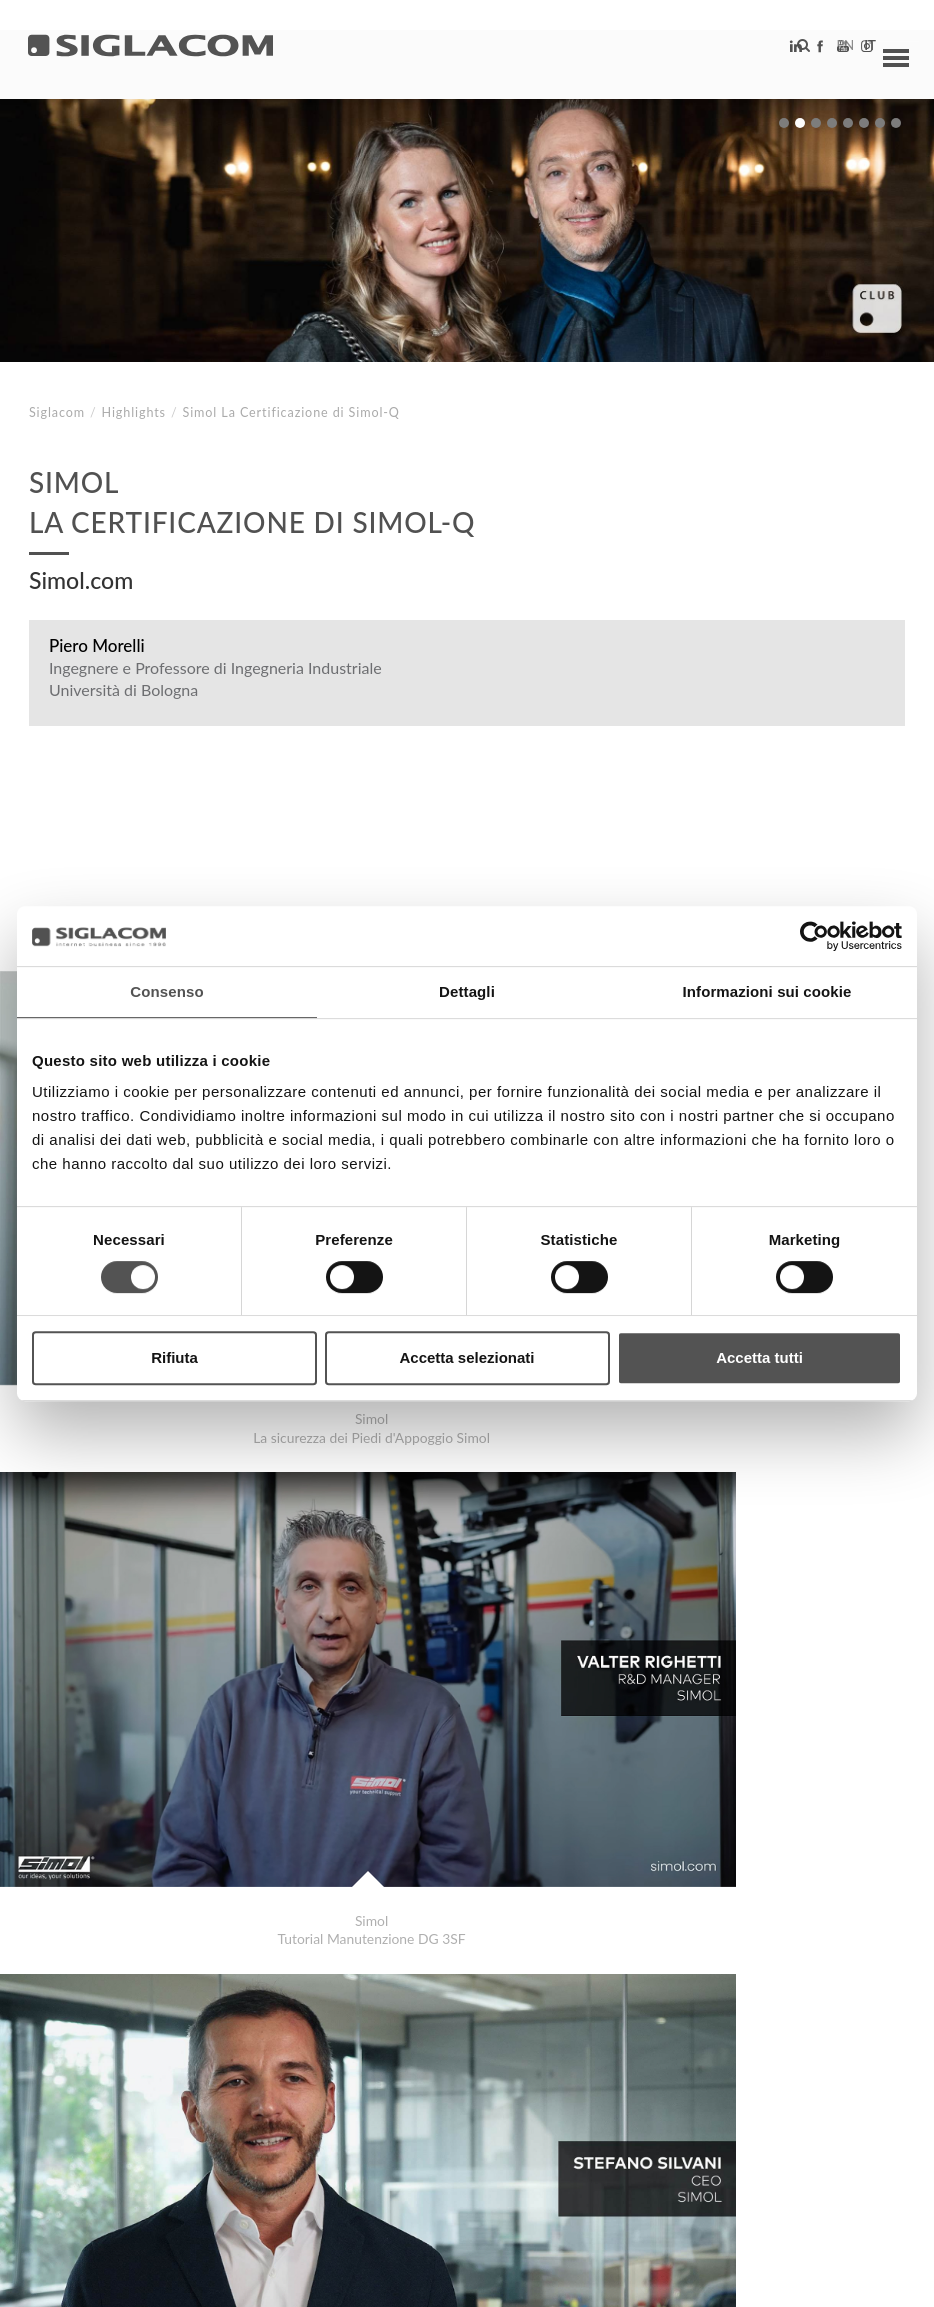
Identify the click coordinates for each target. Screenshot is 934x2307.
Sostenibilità (324, 2111)
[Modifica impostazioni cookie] (330, 2277)
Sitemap (211, 2111)
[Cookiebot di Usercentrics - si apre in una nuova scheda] (814, 936)
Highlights (134, 412)
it (850, 55)
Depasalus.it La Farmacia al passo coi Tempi (200, 2021)
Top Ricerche (99, 2111)
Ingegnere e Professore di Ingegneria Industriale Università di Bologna (215, 678)
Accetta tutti (759, 1357)
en (825, 55)
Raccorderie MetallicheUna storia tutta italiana (213, 2041)
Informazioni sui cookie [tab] (767, 991)
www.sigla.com (845, 2278)
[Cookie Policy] (182, 2277)
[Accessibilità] (474, 2277)
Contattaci (449, 2111)
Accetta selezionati (466, 1357)
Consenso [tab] (166, 991)
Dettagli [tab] (467, 991)
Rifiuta (174, 1357)
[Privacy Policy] (82, 2277)
